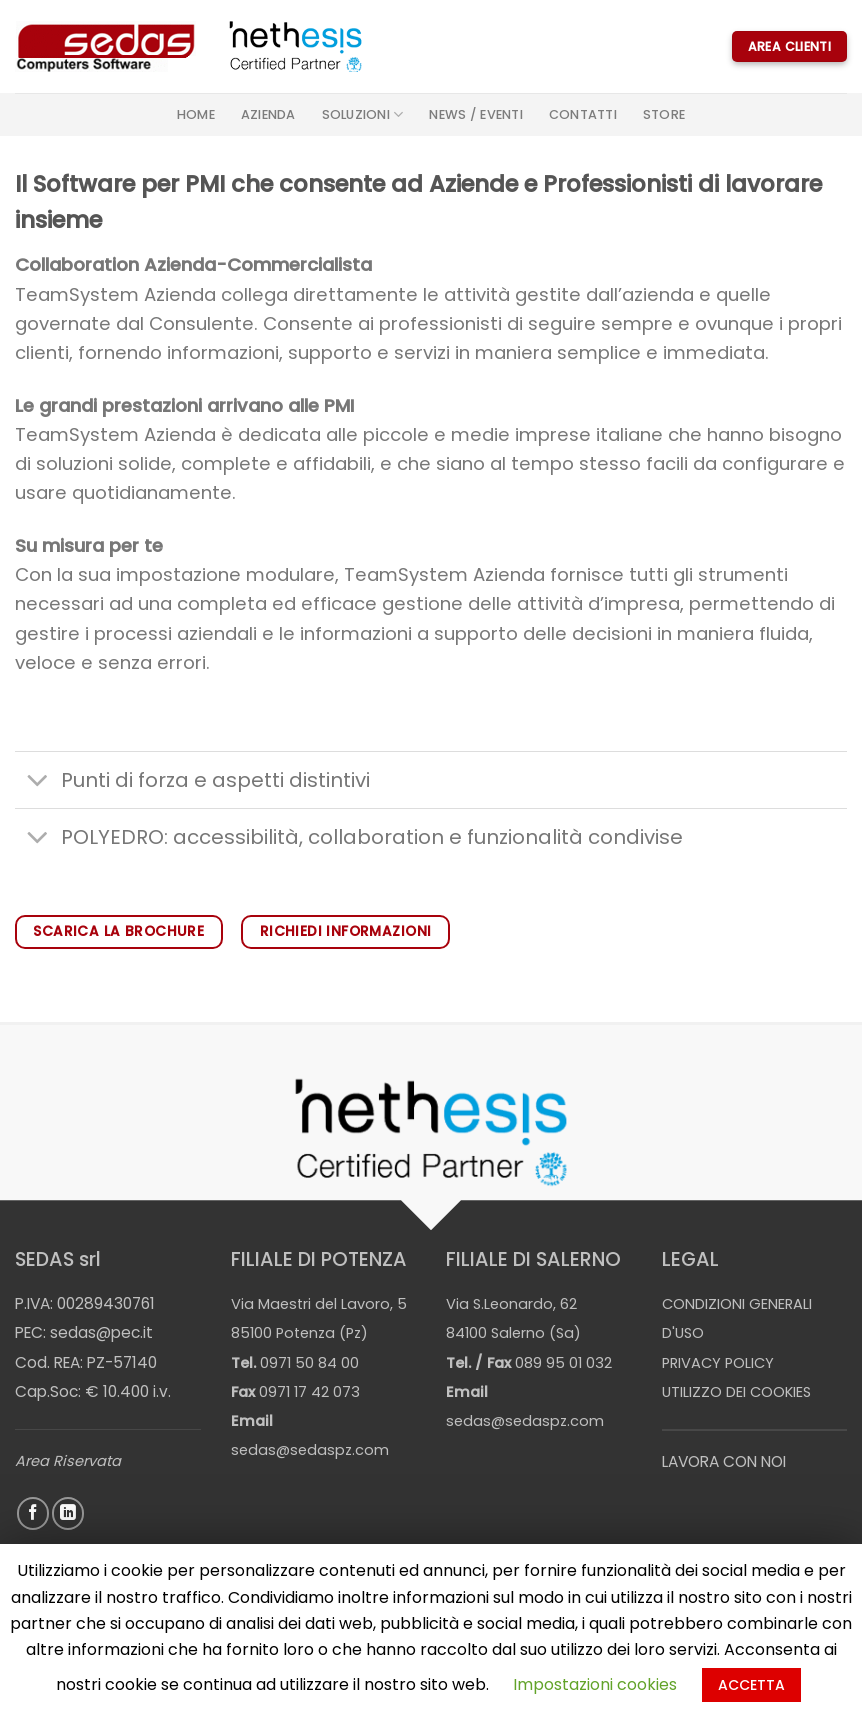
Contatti (583, 114)
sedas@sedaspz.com (310, 1450)
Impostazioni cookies (595, 1684)
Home (196, 114)
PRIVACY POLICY (718, 1363)
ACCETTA (751, 1685)
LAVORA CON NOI (724, 1461)
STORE (664, 114)
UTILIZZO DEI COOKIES (736, 1392)
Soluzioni (363, 114)
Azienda (268, 114)
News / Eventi (475, 114)
